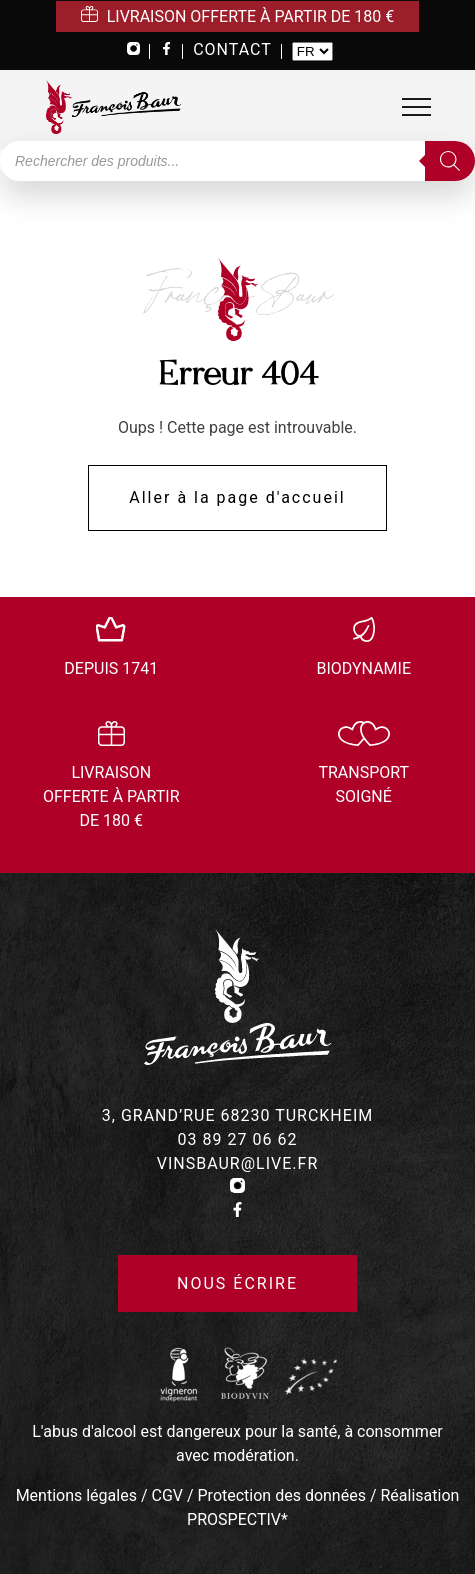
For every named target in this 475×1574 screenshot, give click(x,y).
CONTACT (232, 49)
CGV (167, 1495)
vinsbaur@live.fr (238, 1163)
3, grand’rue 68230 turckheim (237, 1115)
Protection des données (282, 1495)
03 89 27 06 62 (238, 1139)
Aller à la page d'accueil (237, 497)
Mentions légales (76, 1495)
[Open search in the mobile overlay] (237, 161)
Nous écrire (237, 1283)
